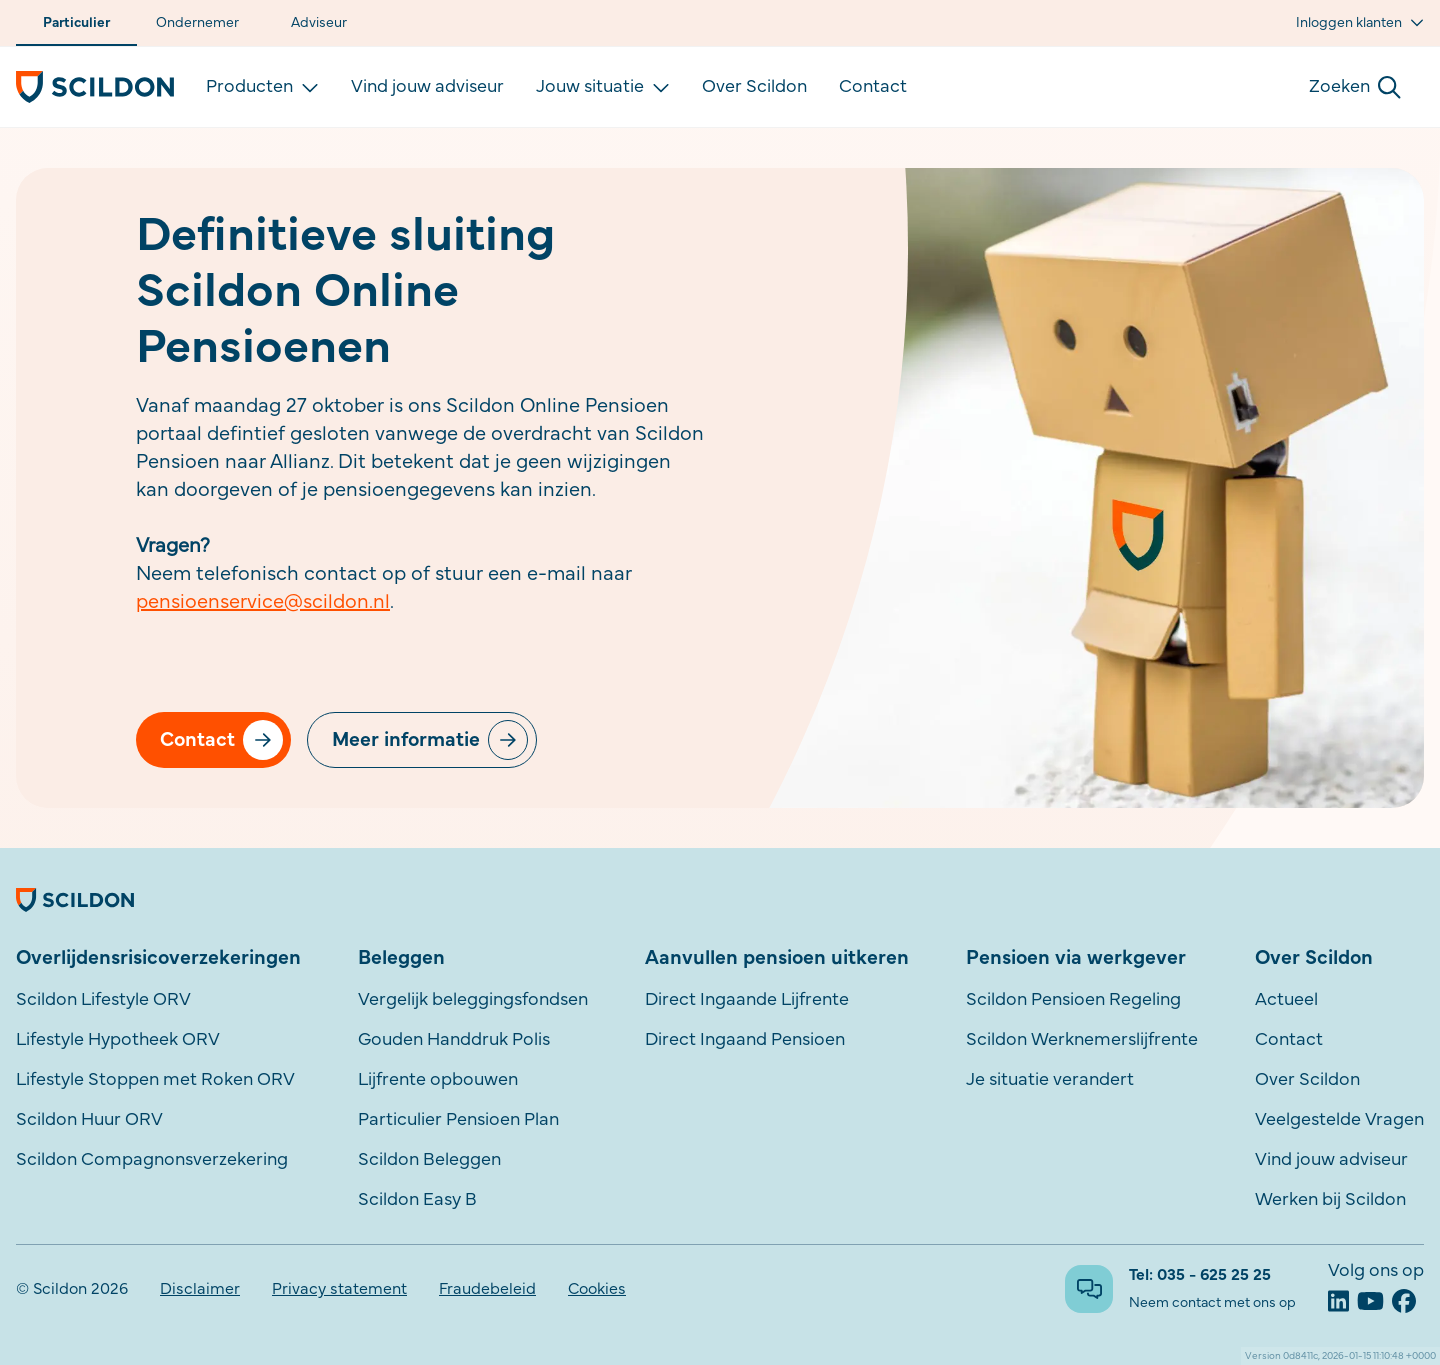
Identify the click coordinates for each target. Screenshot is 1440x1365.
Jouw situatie (603, 87)
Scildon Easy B (417, 1200)
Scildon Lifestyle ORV (103, 1000)
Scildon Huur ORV (89, 1120)
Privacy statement (339, 1289)
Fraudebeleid (487, 1289)
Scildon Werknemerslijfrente (1082, 1040)
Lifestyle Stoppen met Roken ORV (155, 1080)
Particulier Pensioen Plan (458, 1120)
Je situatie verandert (1050, 1080)
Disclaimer (200, 1289)
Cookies (597, 1289)
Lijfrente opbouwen (438, 1080)
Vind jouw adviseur (427, 87)
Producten (262, 87)
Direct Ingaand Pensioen (745, 1040)
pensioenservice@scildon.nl (263, 602)
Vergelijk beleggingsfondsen (473, 1000)
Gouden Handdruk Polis (454, 1040)
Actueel (1286, 1000)
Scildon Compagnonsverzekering (152, 1160)
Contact (873, 87)
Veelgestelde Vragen (1339, 1120)
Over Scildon (754, 87)
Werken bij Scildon (1330, 1200)
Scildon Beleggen (429, 1160)
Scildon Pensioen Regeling (1073, 1000)
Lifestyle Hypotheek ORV (118, 1040)
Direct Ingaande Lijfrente (747, 1000)
